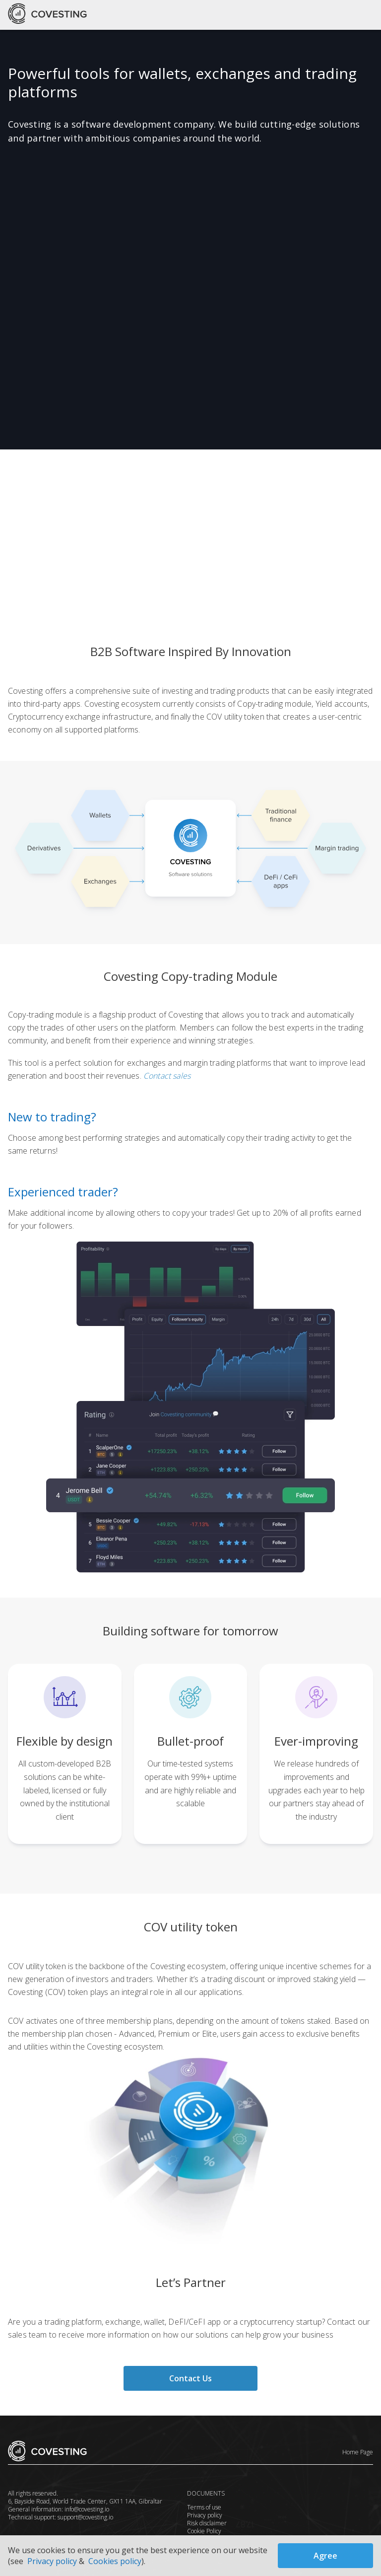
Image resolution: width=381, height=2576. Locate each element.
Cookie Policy (204, 2531)
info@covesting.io (86, 2509)
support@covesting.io (84, 2517)
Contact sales (165, 1075)
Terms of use (204, 2507)
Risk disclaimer (207, 2523)
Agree (325, 2555)
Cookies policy (114, 2561)
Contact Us (190, 2378)
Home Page (357, 2452)
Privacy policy (204, 2515)
